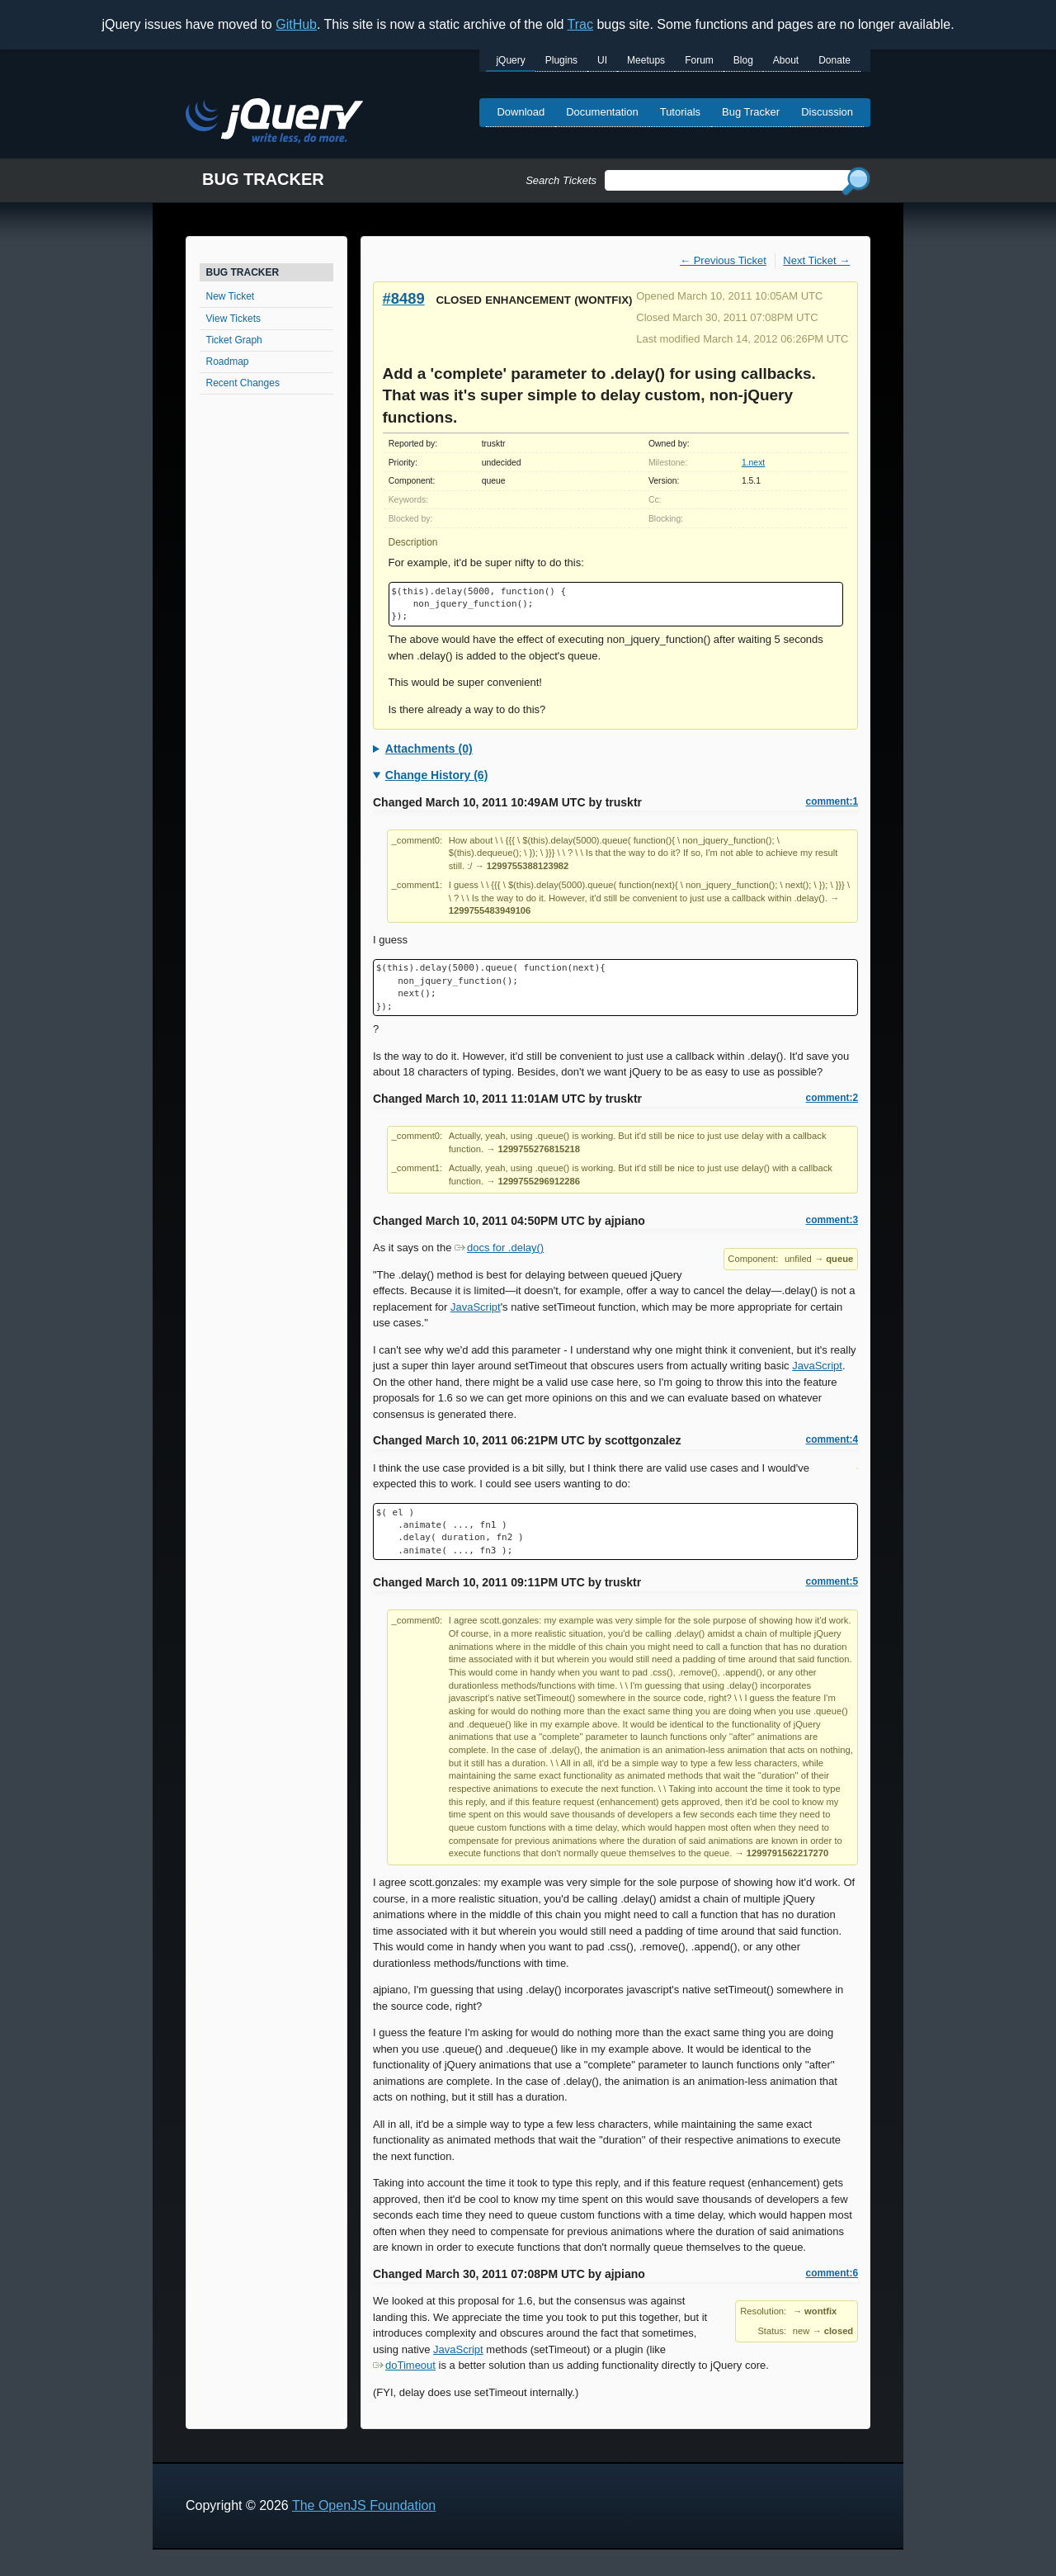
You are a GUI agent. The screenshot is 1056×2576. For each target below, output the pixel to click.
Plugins (561, 60)
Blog (743, 60)
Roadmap (227, 361)
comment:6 (832, 2273)
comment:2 (832, 1098)
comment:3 (832, 1220)
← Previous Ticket (723, 260)
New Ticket (230, 296)
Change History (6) (436, 775)
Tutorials (680, 112)
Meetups (646, 60)
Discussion (827, 112)
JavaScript (475, 1307)
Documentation (602, 112)
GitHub (296, 24)
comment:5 (832, 1581)
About (786, 60)
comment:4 (832, 1439)
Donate (834, 60)
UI (602, 60)
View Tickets (233, 318)
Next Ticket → (816, 260)
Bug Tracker (751, 112)
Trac (580, 24)
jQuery (510, 60)
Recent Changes (243, 383)
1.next (753, 462)
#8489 (404, 298)
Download (520, 112)
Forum (699, 60)
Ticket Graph (234, 340)
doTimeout (404, 2365)
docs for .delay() (499, 1247)
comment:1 (832, 801)
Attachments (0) (429, 748)
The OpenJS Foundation (364, 2505)
